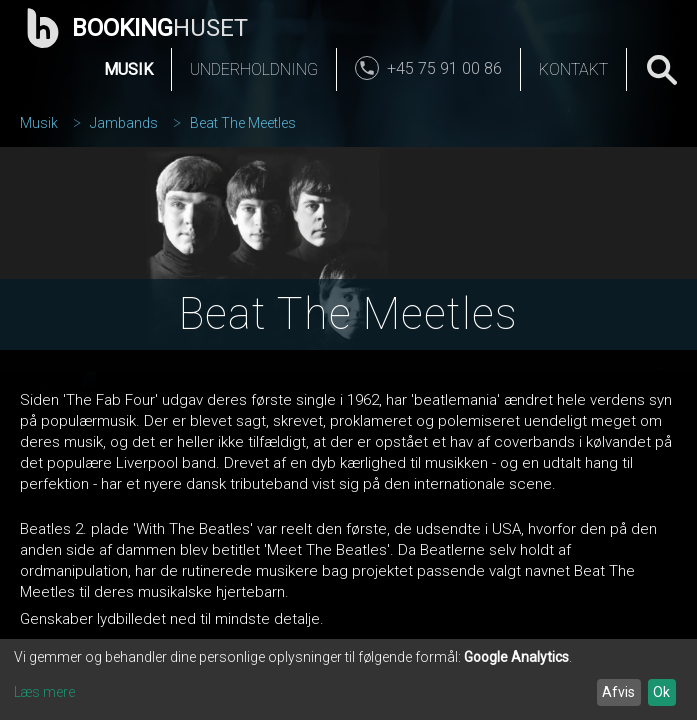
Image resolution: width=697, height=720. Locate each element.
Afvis (618, 692)
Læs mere (44, 692)
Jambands (124, 123)
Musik (128, 69)
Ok (661, 692)
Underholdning (254, 69)
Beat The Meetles (243, 123)
